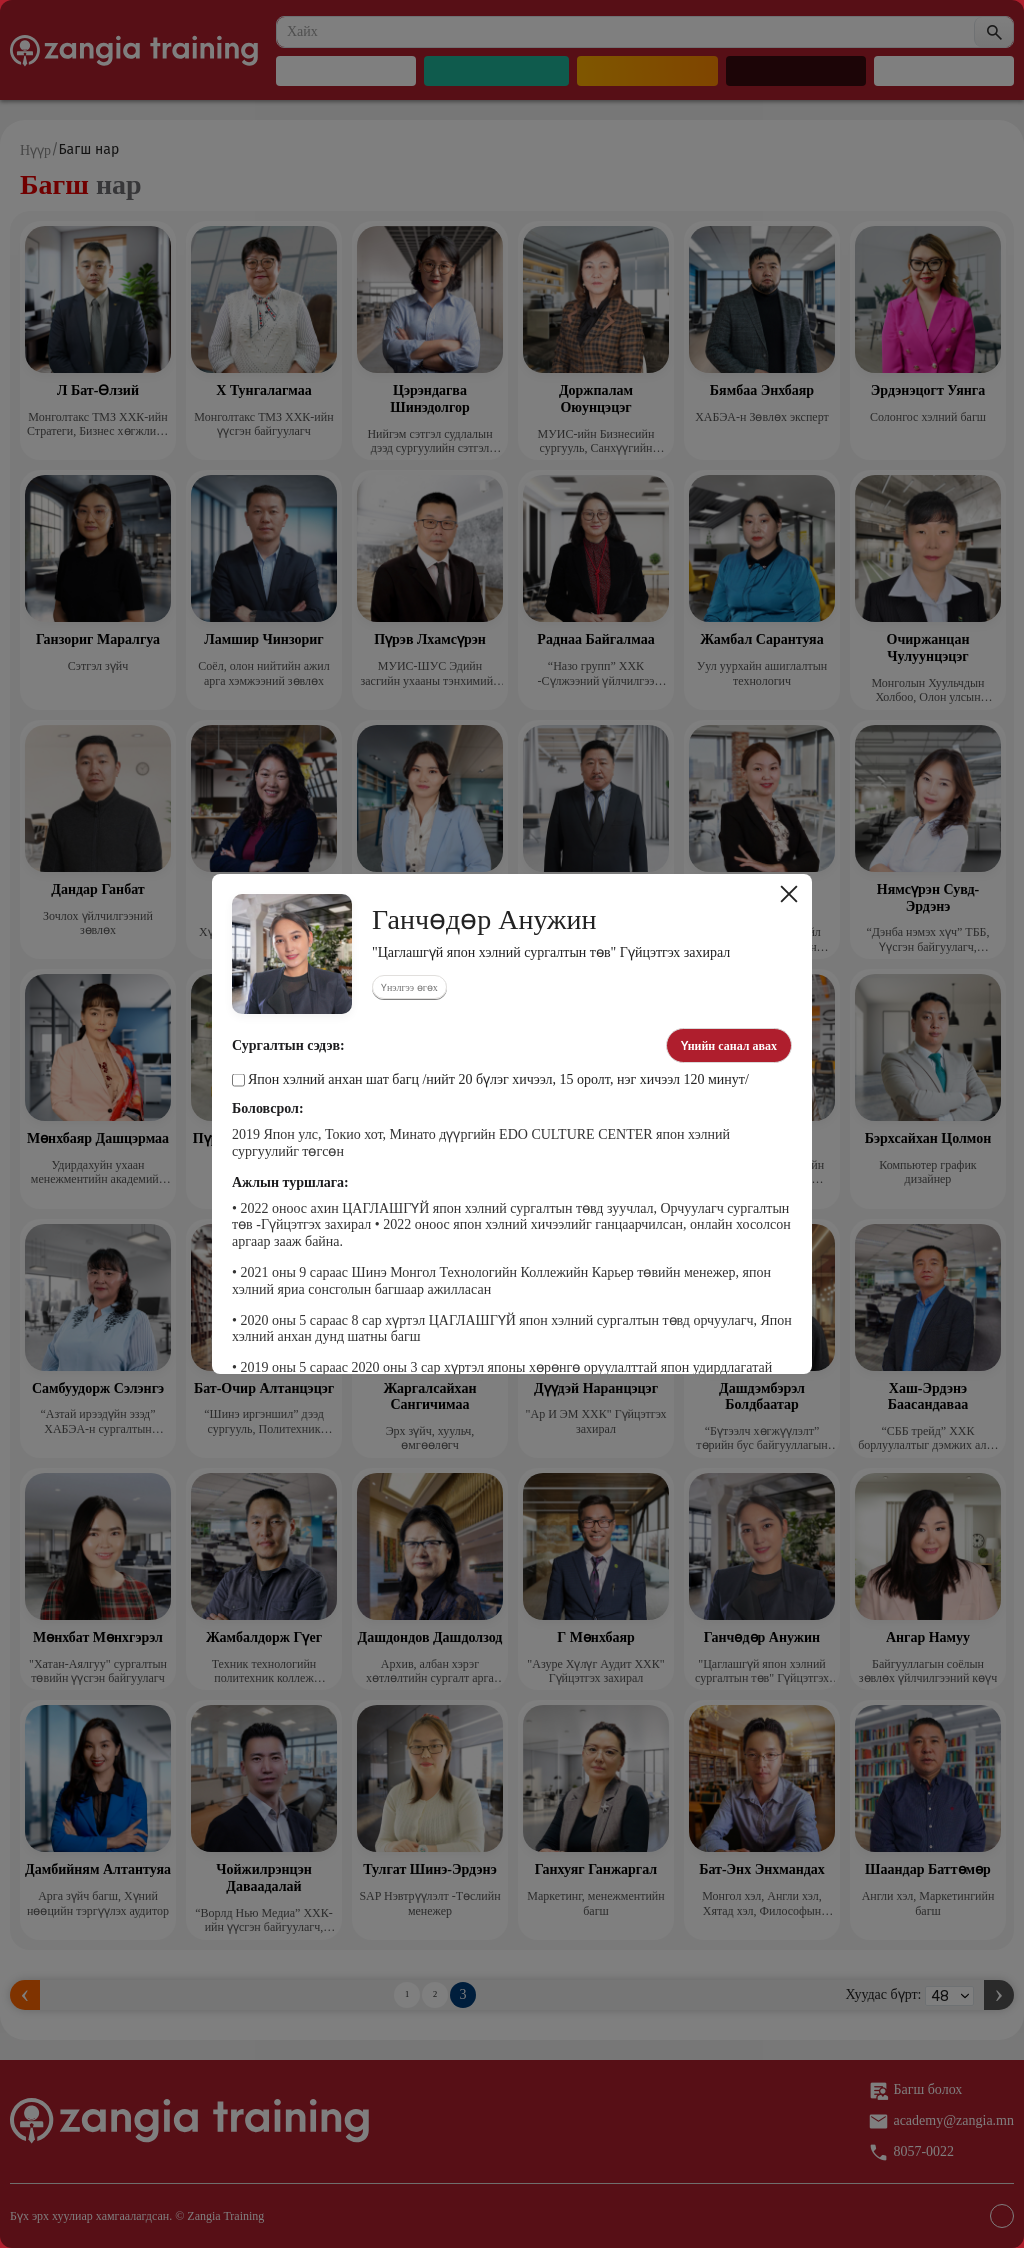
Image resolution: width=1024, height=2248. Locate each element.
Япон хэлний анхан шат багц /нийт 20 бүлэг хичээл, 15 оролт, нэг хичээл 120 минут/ (490, 1080)
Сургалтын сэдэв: (288, 1046)
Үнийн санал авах (729, 1046)
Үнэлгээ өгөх (409, 987)
